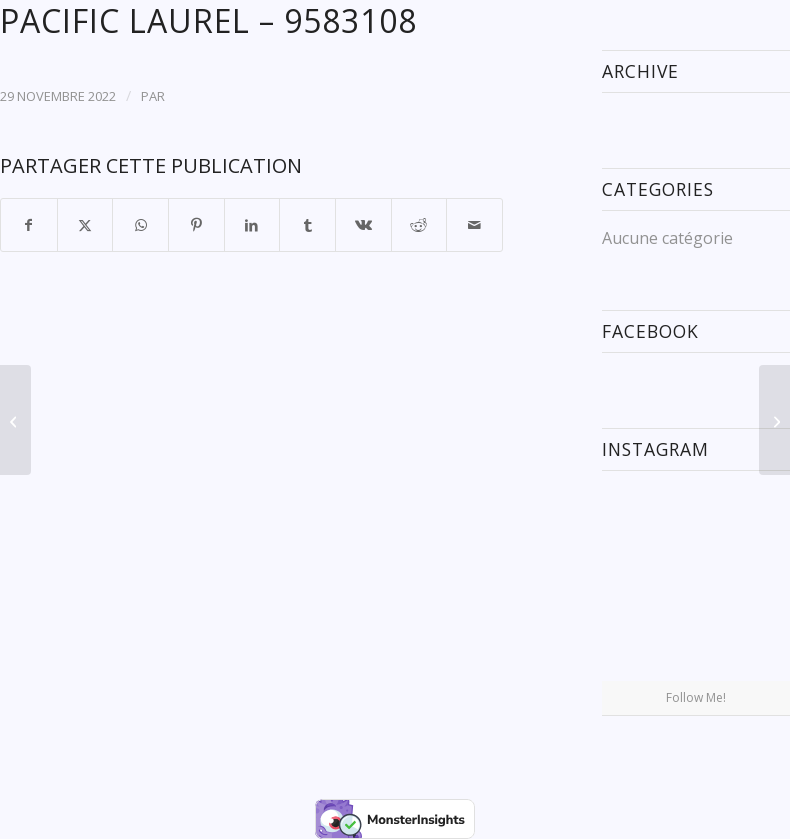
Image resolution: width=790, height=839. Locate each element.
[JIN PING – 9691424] (774, 420)
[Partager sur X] (85, 225)
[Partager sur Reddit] (419, 225)
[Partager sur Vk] (363, 225)
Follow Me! (696, 697)
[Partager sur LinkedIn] (252, 225)
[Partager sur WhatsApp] (140, 225)
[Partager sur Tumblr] (307, 225)
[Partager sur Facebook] (29, 225)
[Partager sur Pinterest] (196, 225)
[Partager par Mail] (474, 225)
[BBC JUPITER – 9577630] (15, 420)
